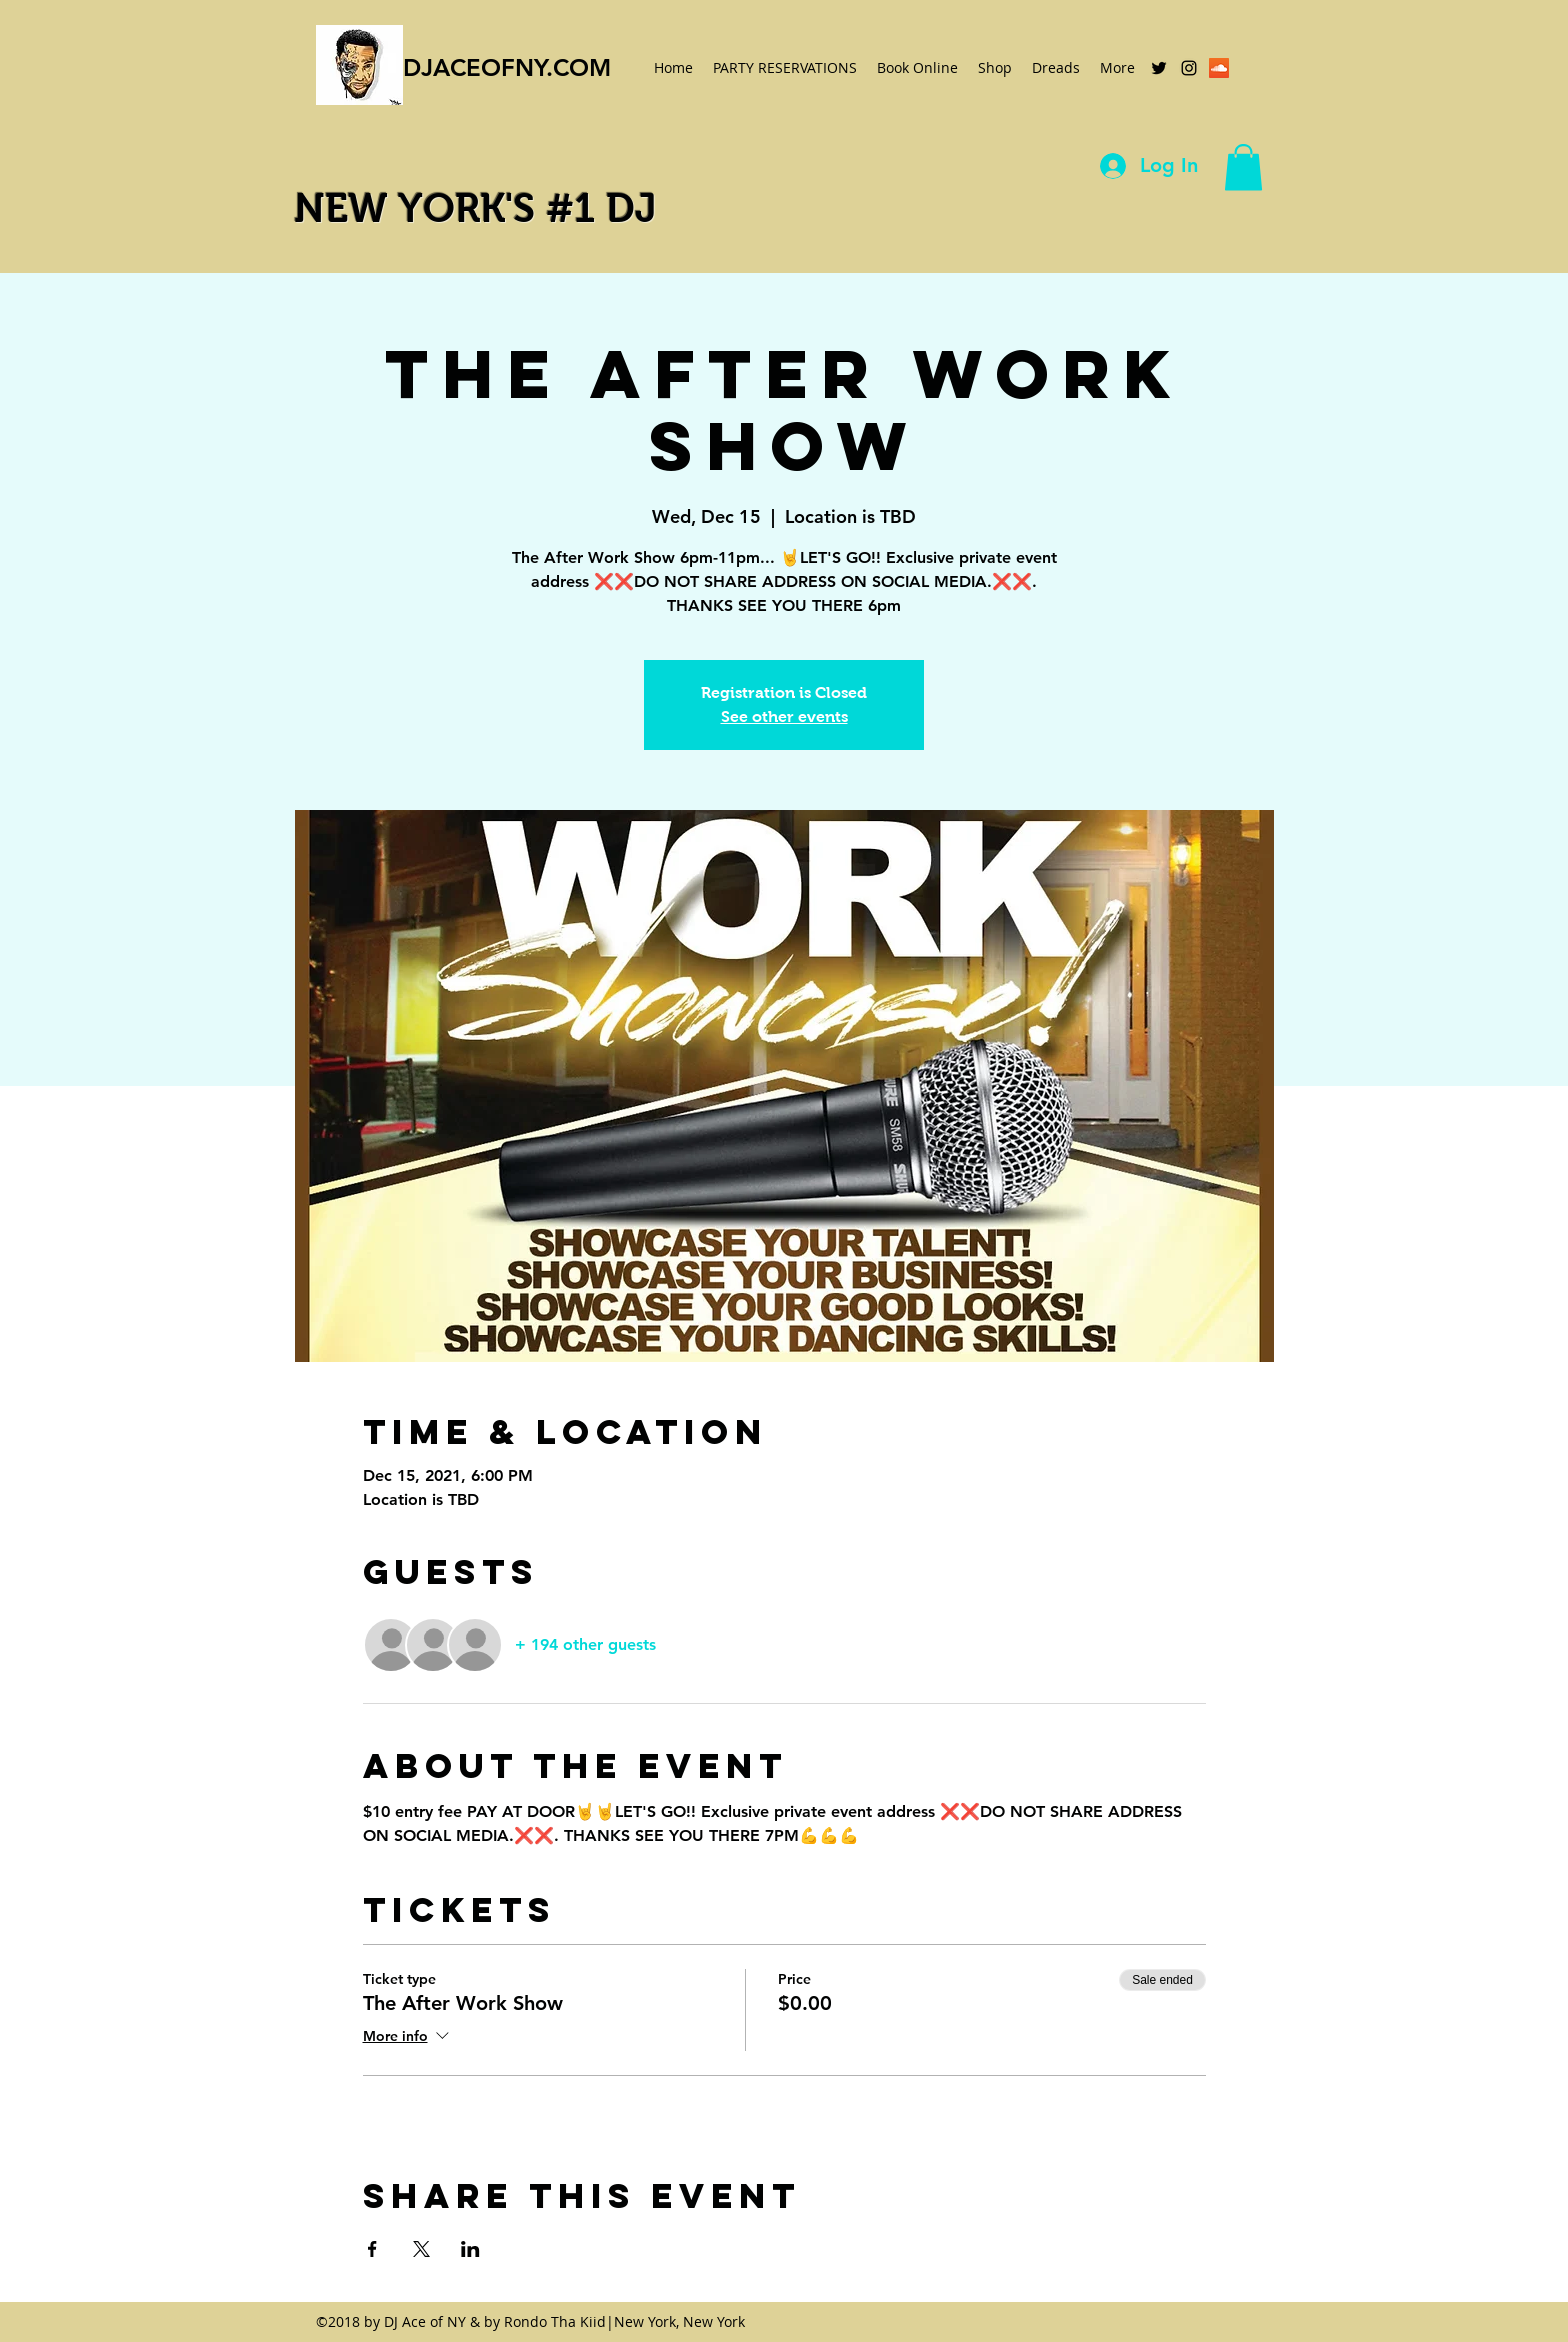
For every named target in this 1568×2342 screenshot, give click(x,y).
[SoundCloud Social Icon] (1219, 68)
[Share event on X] (421, 2249)
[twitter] (1159, 68)
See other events (784, 716)
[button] (1243, 167)
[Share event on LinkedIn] (470, 2249)
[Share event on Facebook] (372, 2249)
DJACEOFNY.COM (507, 67)
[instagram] (1189, 68)
